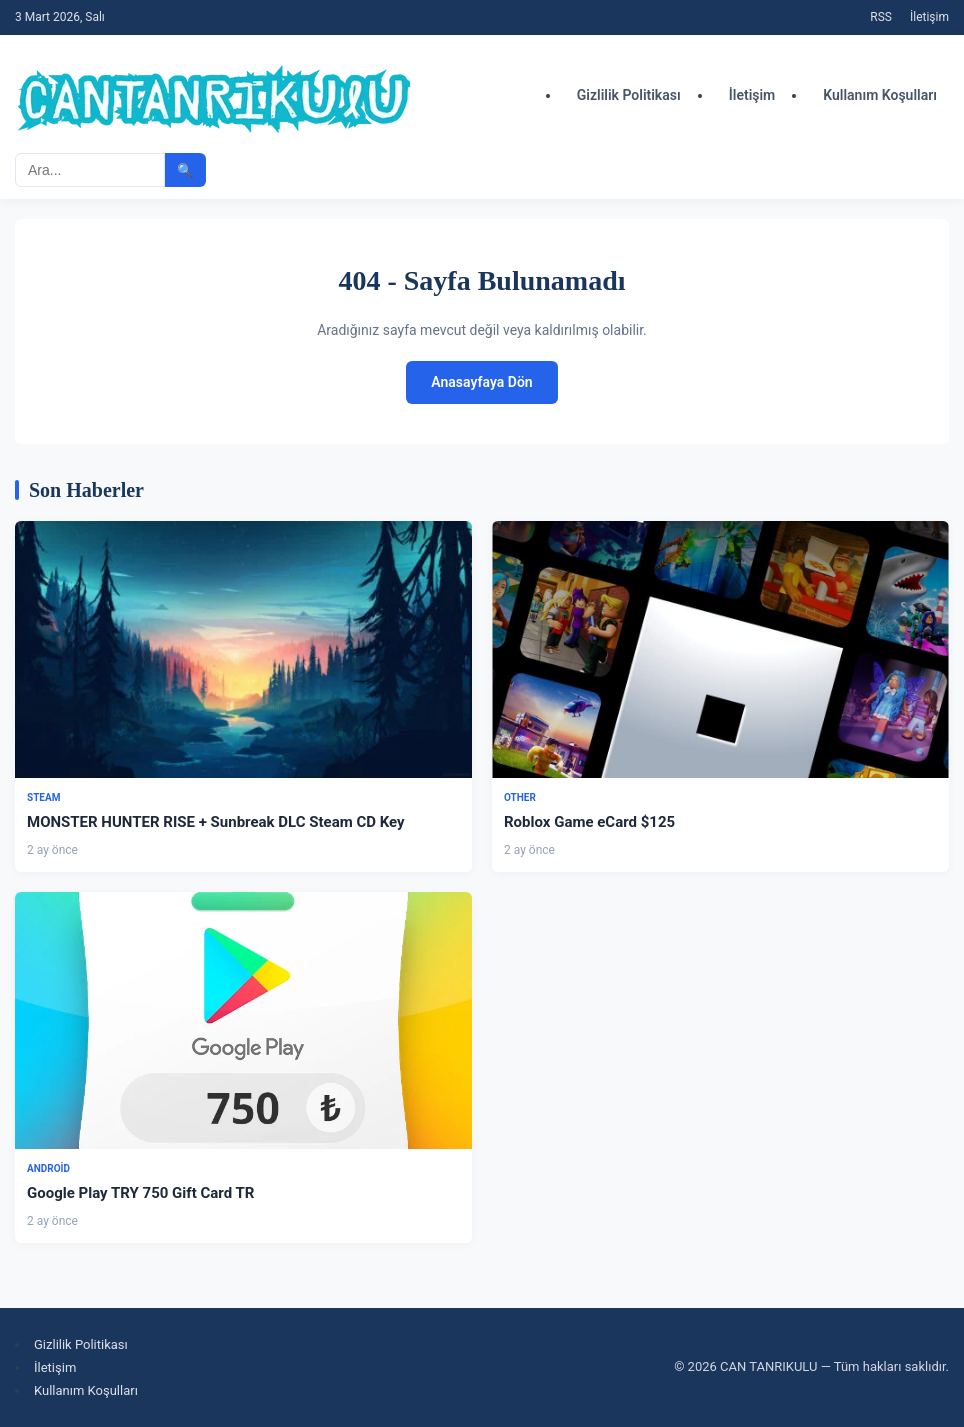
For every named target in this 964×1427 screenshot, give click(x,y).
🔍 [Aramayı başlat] (185, 170)
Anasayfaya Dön (481, 382)
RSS (881, 17)
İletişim (929, 17)
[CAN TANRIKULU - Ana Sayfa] (215, 95)
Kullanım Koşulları (880, 95)
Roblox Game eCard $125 (589, 822)
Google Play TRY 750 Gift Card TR (140, 1193)
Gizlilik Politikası (629, 95)
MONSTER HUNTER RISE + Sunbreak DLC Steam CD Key (216, 822)
